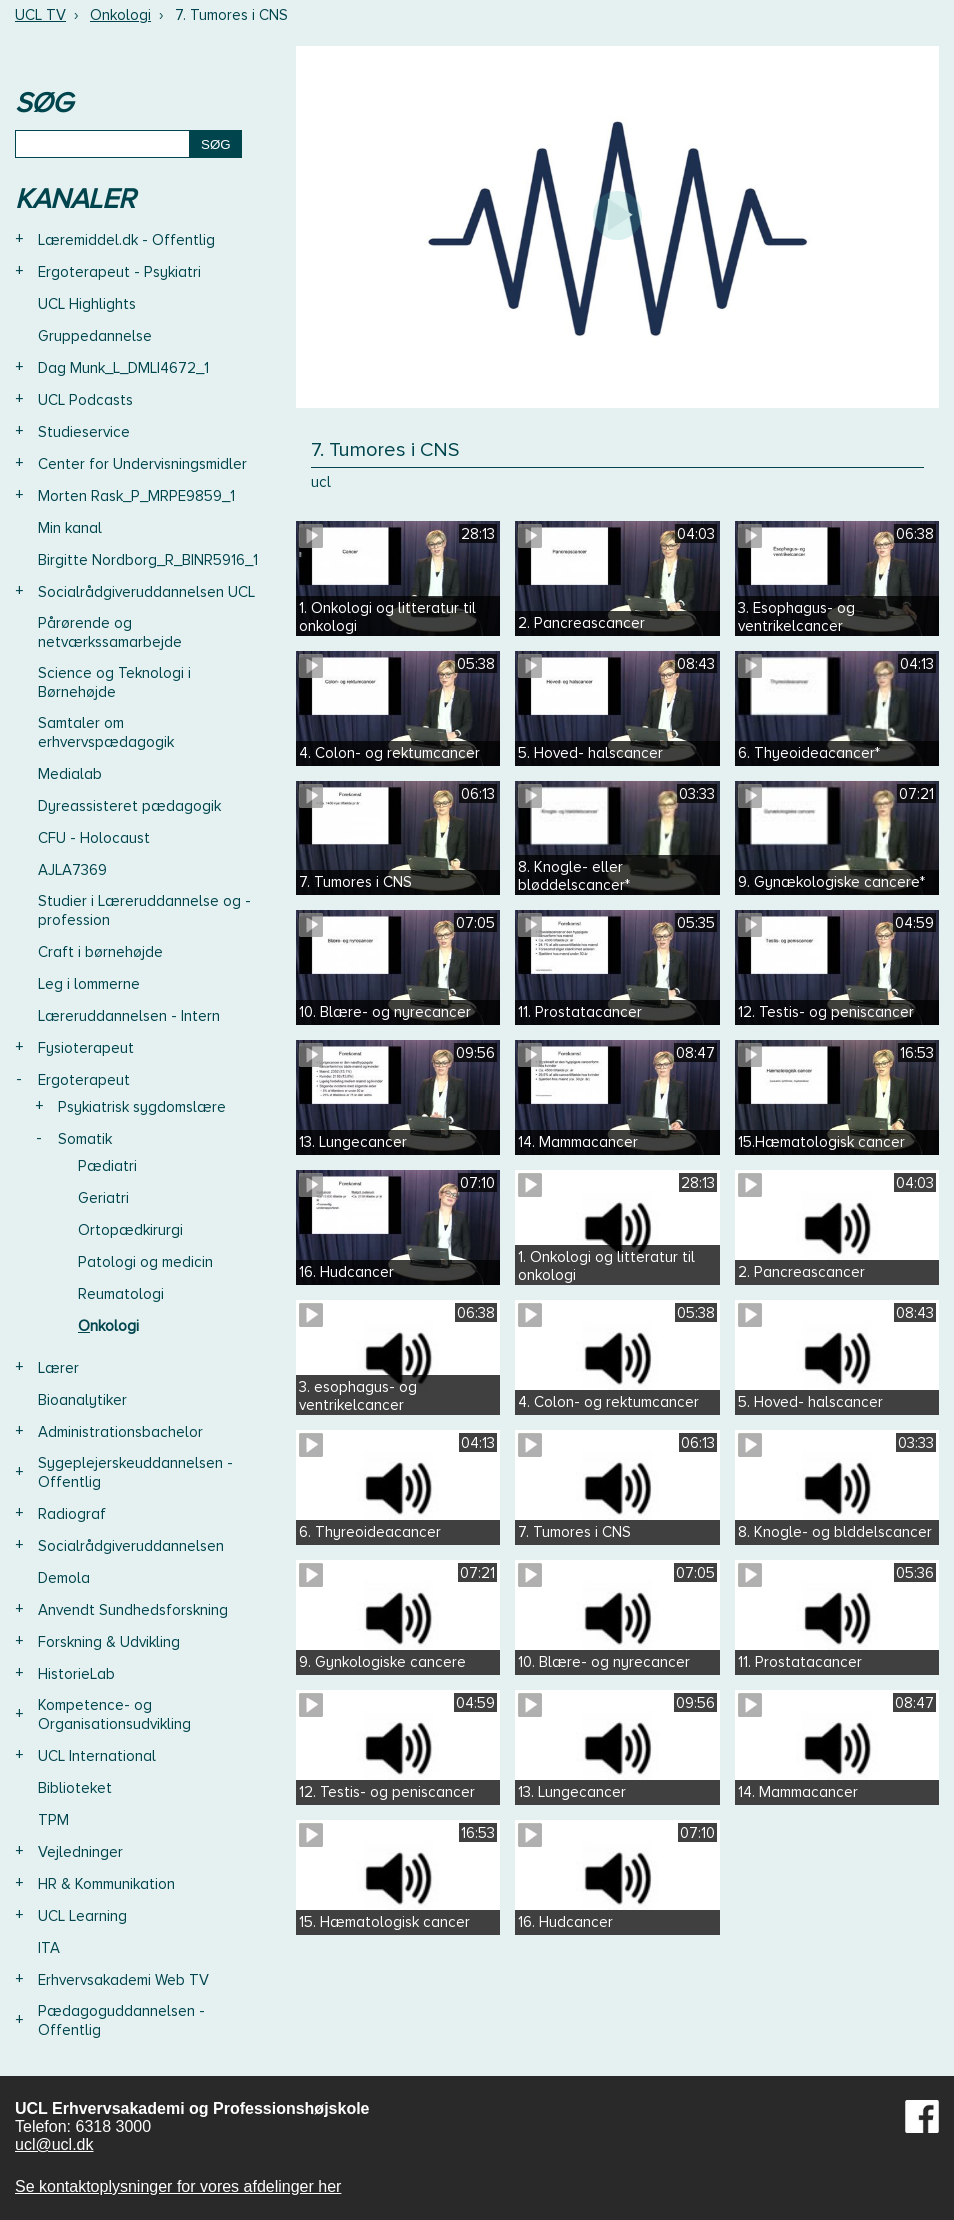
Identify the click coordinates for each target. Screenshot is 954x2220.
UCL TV (40, 15)
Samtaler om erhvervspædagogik (106, 732)
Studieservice (84, 432)
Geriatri (103, 1198)
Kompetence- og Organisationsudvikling (114, 1714)
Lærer (58, 1368)
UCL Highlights (87, 304)
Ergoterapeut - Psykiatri (119, 272)
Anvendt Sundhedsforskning (133, 1610)
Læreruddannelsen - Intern (129, 1016)
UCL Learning (82, 1916)
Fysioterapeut (86, 1048)
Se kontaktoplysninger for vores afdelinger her (178, 2186)
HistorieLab (76, 1674)
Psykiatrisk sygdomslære (142, 1107)
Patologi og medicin (145, 1262)
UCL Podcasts (85, 400)
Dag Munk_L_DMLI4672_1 (123, 368)
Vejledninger (80, 1852)
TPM (53, 1820)
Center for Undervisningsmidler (142, 464)
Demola (64, 1578)
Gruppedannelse (95, 336)
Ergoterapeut (84, 1080)
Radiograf (72, 1514)
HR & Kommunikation (106, 1884)
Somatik (85, 1139)
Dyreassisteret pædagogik (129, 806)
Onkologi (120, 15)
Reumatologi (121, 1294)
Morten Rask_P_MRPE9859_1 (136, 496)
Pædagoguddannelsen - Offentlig (121, 2020)
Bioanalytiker (82, 1400)
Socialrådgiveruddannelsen (131, 1546)
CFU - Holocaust (94, 838)
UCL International (97, 1756)
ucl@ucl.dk (54, 2144)
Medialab (70, 774)
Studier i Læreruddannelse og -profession (144, 910)
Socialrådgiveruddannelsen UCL (146, 592)
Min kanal (70, 528)
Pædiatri (107, 1166)
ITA (49, 1948)
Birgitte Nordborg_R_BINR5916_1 (148, 560)
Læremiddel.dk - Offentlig (126, 240)
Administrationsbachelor (120, 1432)
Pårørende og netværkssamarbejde (110, 632)
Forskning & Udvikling (109, 1642)
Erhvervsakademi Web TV (123, 1980)
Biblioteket (75, 1788)
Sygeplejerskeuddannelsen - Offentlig (135, 1472)
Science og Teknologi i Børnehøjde (114, 682)
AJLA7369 (72, 870)
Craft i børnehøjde (100, 952)
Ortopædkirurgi (130, 1230)
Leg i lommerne (89, 984)
